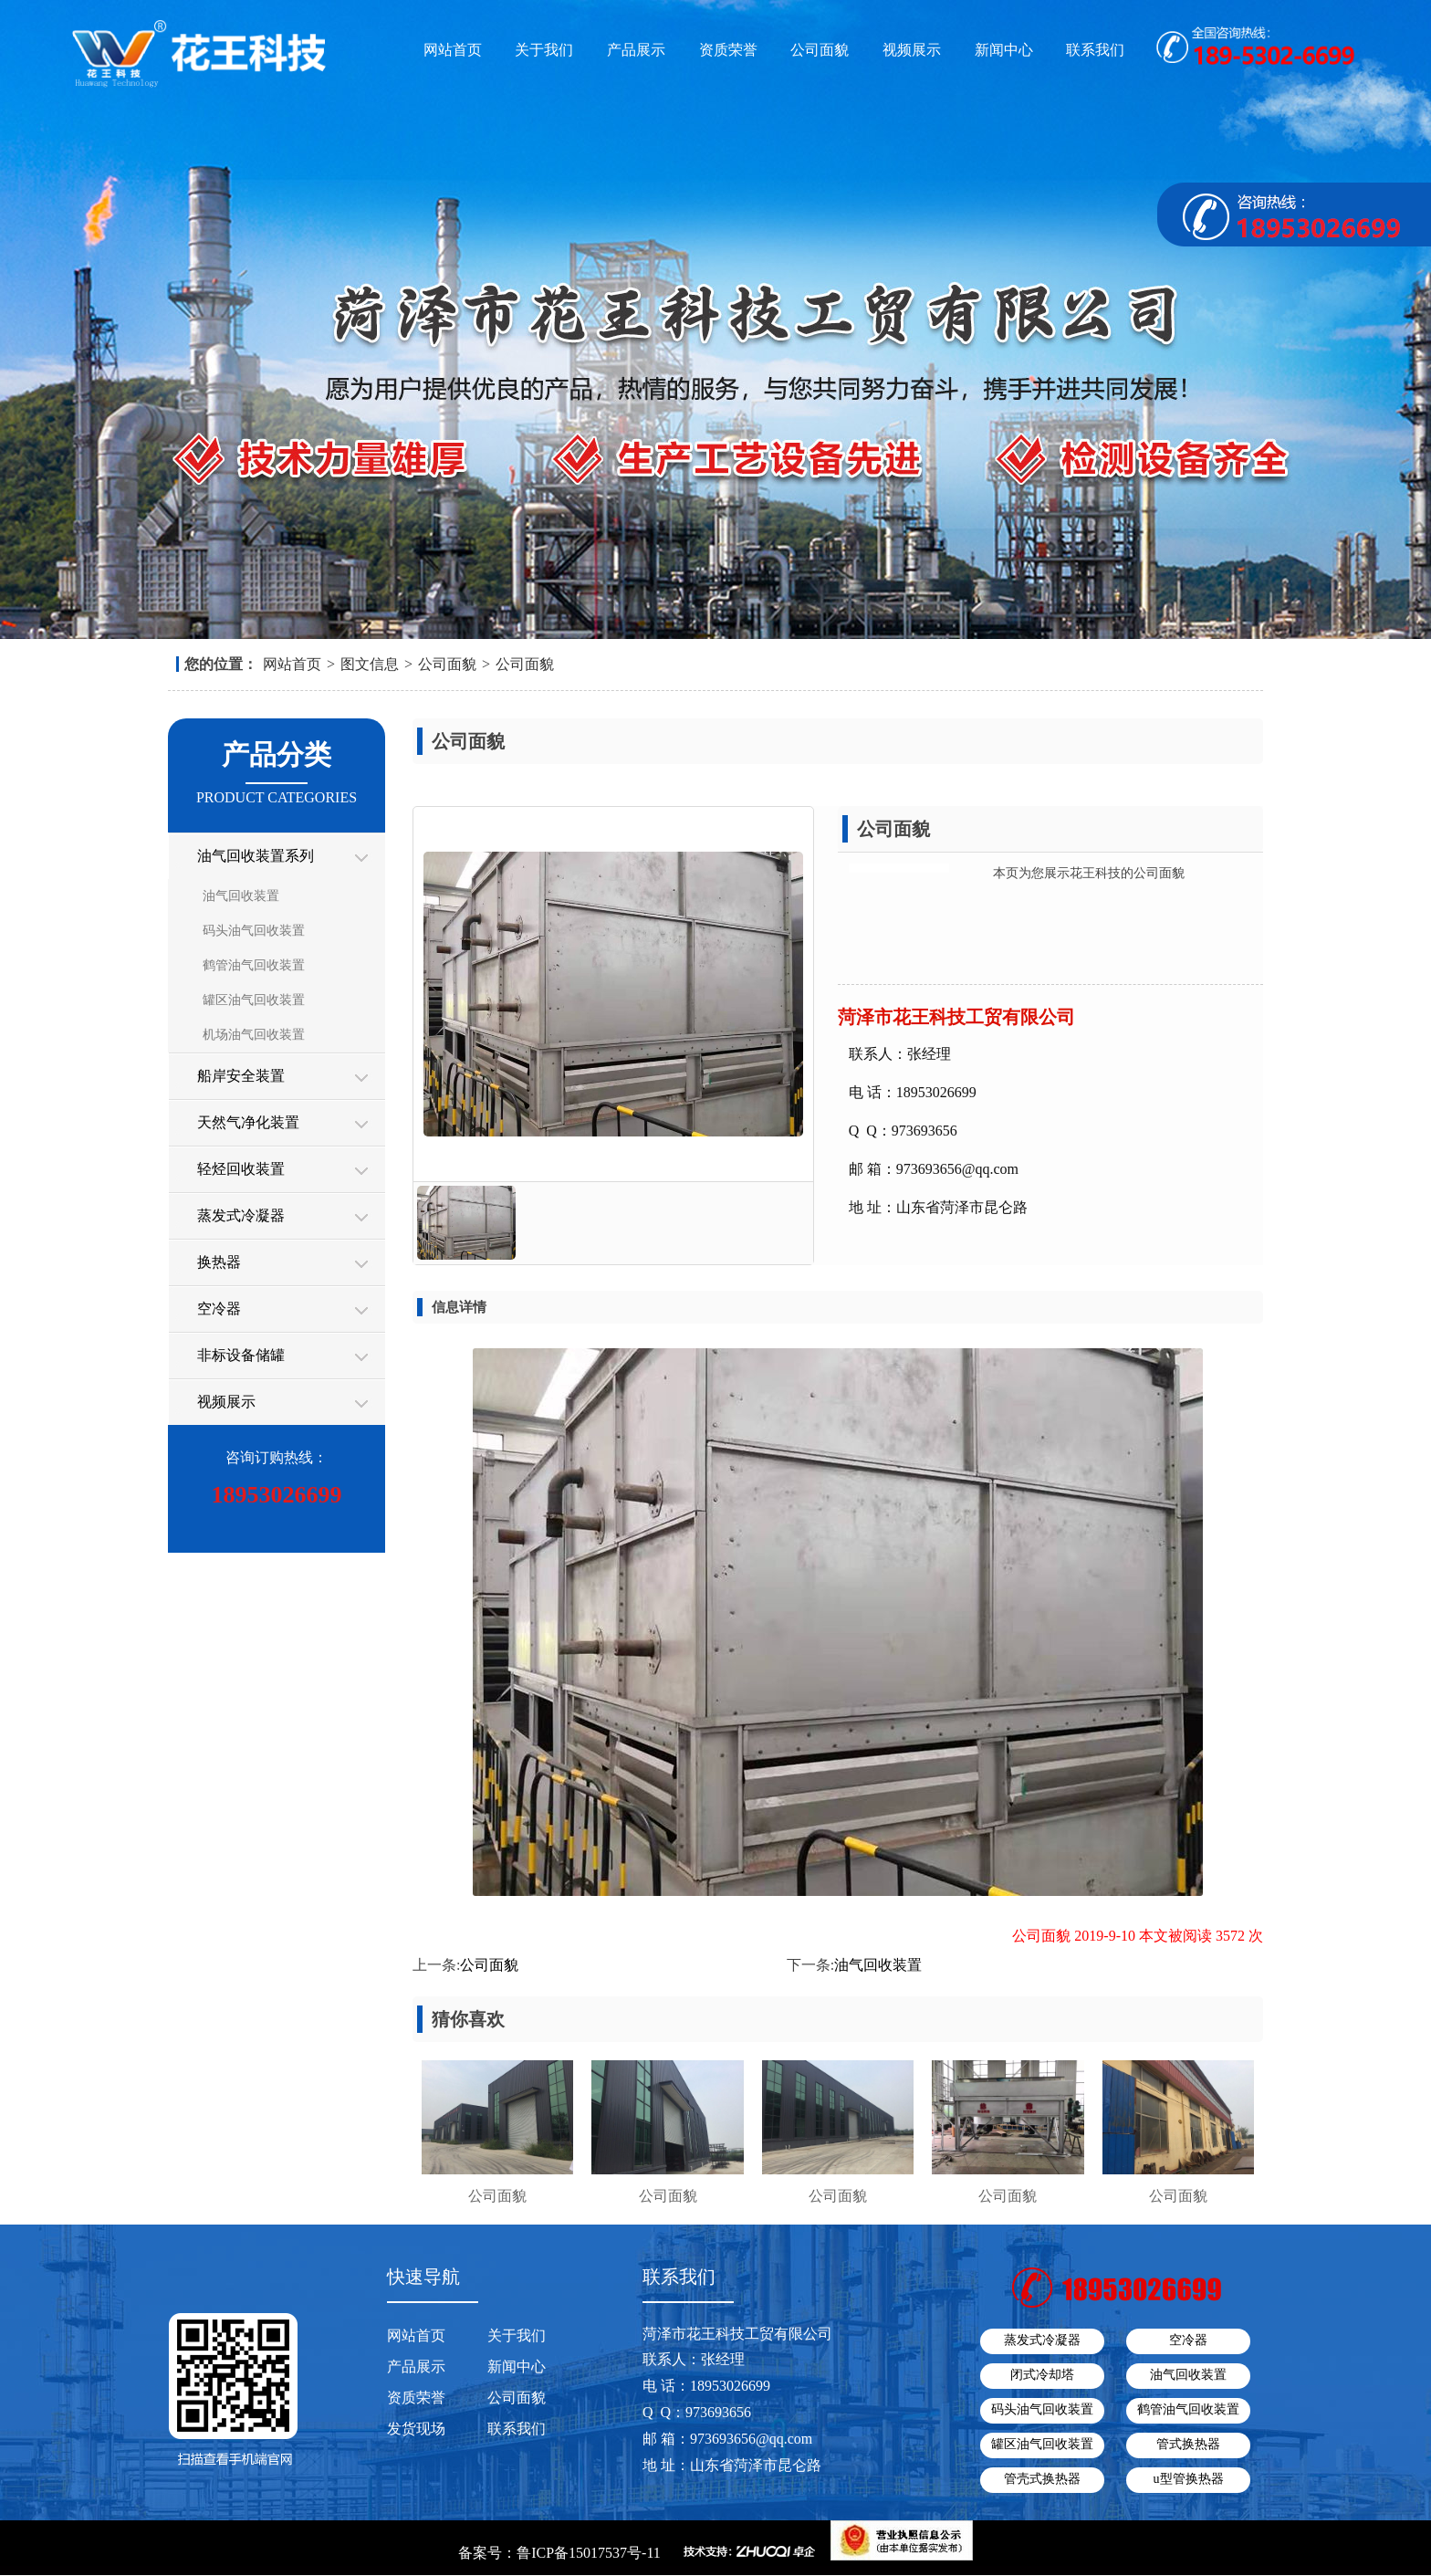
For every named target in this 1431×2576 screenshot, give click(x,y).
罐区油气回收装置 (254, 1000)
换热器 (219, 1262)
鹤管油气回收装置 (254, 965)
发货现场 (416, 2428)
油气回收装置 (241, 896)
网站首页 (452, 50)
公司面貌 (819, 50)
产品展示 (636, 50)
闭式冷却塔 (1042, 2375)
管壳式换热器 (1042, 2479)
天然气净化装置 (248, 1122)
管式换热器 (1188, 2444)
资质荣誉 (728, 50)
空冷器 (219, 1308)
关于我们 (544, 50)
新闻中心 (1004, 50)
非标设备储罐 (241, 1355)
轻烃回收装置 (241, 1169)
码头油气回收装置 (254, 930)
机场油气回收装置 (254, 1035)
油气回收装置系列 (255, 856)
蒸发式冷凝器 (241, 1215)
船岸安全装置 (241, 1076)
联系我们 (1095, 50)
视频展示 (912, 50)
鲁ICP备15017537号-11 (589, 2552)
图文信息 (369, 664)
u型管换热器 (1189, 2479)
